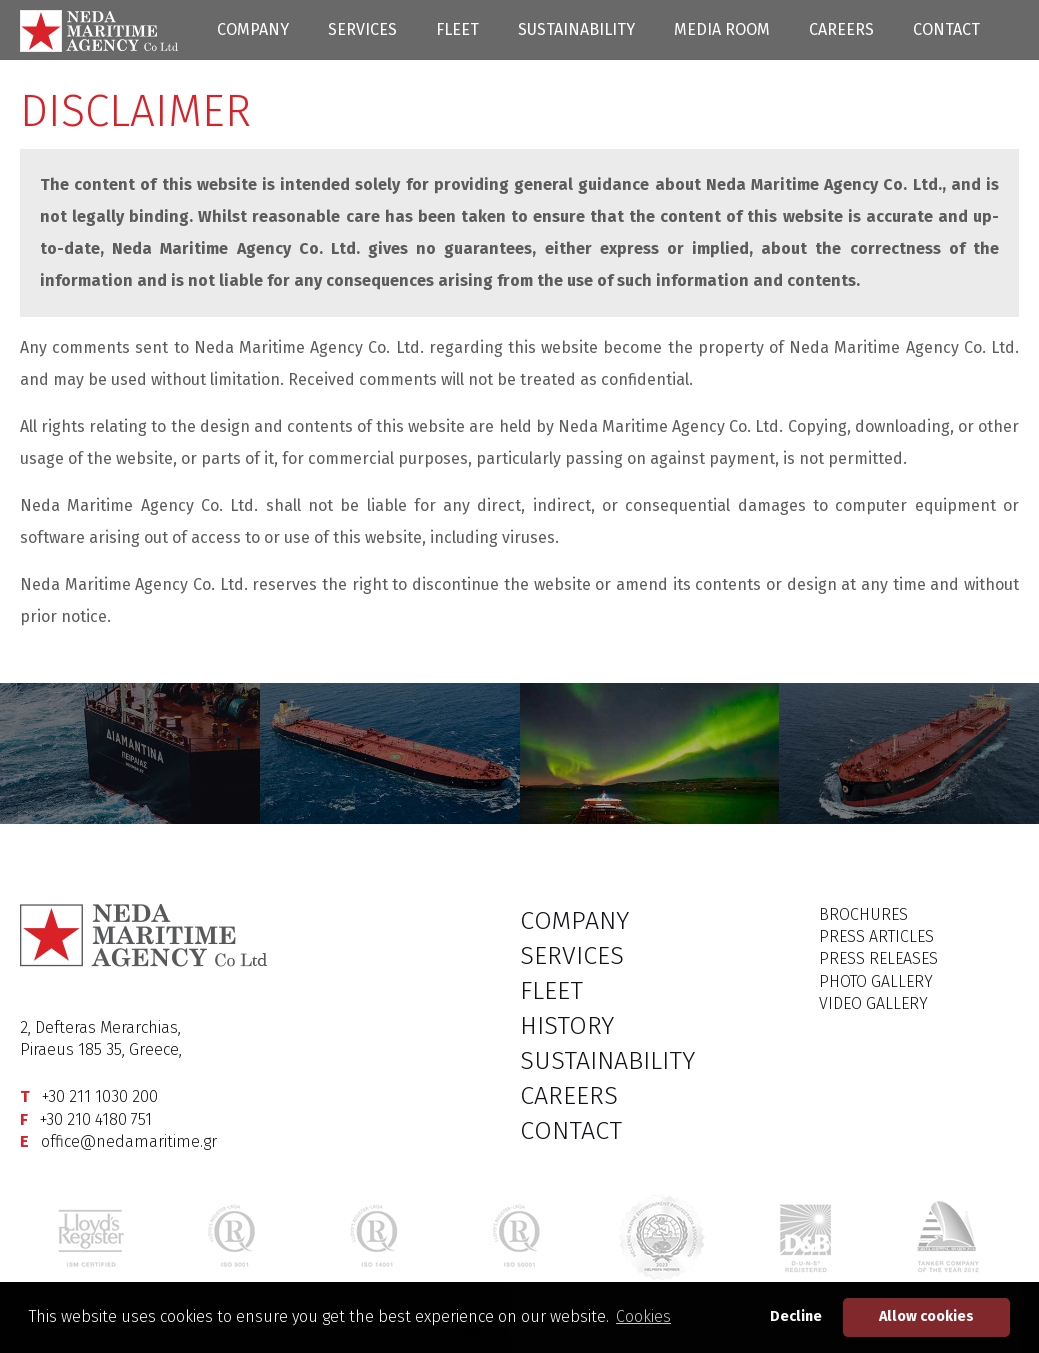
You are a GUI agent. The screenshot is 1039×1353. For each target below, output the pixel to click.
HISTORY (567, 1026)
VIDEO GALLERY (873, 1003)
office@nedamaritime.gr (129, 1141)
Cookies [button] (643, 1316)
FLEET (457, 29)
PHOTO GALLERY (876, 981)
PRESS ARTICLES (876, 936)
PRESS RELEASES (878, 958)
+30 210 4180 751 (96, 1119)
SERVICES (362, 29)
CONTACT (946, 29)
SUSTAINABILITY (576, 29)
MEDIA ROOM (722, 29)
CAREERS (841, 29)
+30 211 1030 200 (100, 1096)
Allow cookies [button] (926, 1316)
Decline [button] (796, 1316)
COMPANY (253, 29)
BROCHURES (863, 914)
